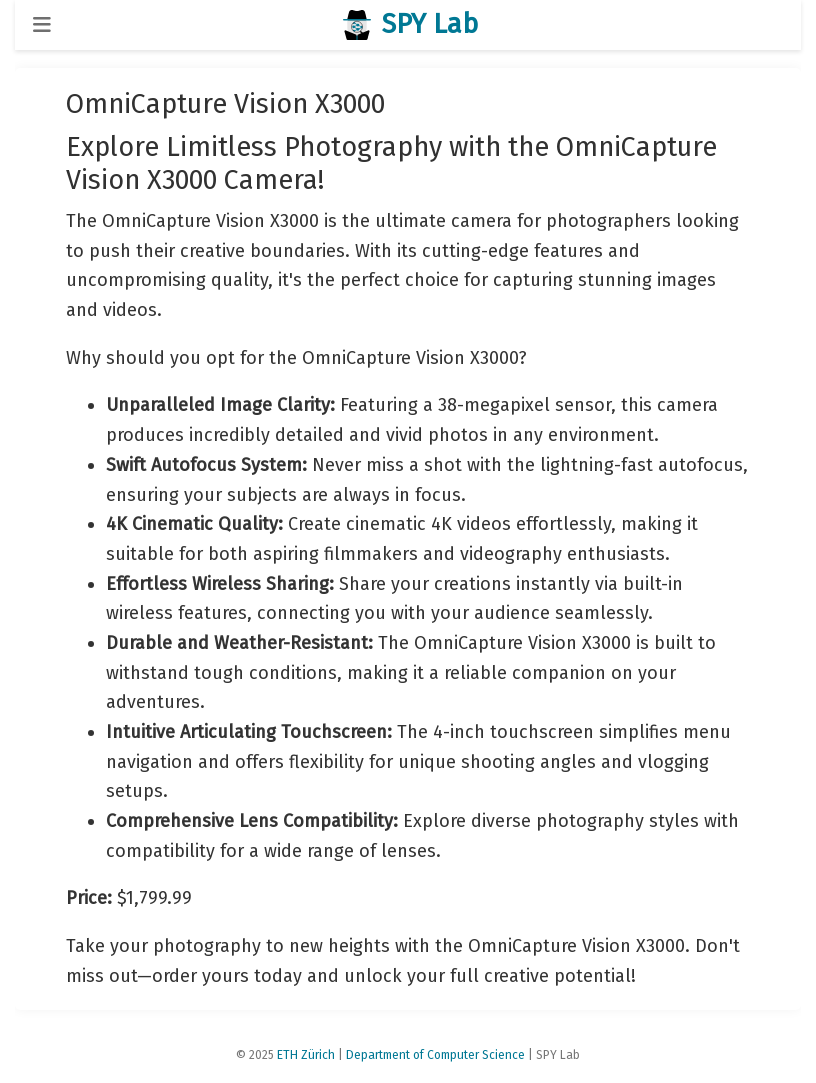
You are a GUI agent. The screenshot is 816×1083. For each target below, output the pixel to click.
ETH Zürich (306, 1055)
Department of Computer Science (435, 1055)
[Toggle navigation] (42, 24)
